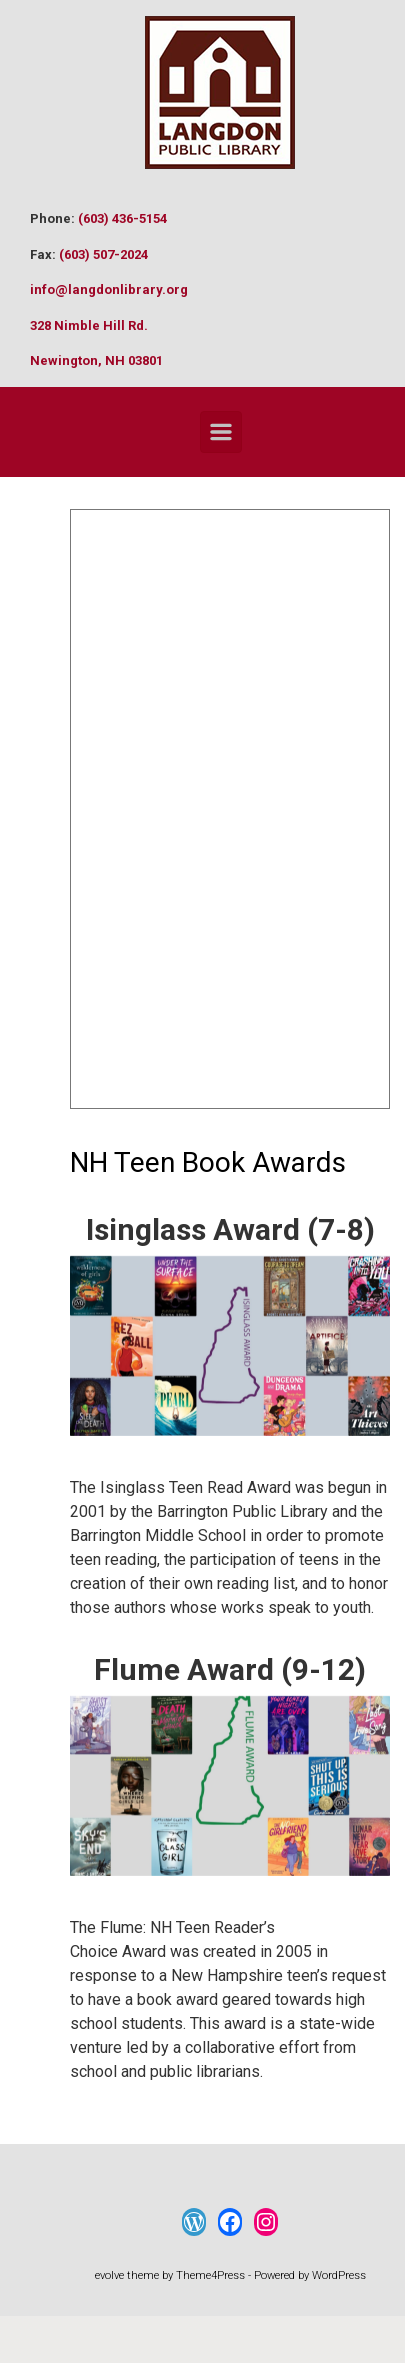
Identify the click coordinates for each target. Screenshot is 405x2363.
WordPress (339, 2275)
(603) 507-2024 (103, 254)
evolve (109, 2275)
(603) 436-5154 (122, 218)
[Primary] (221, 432)
